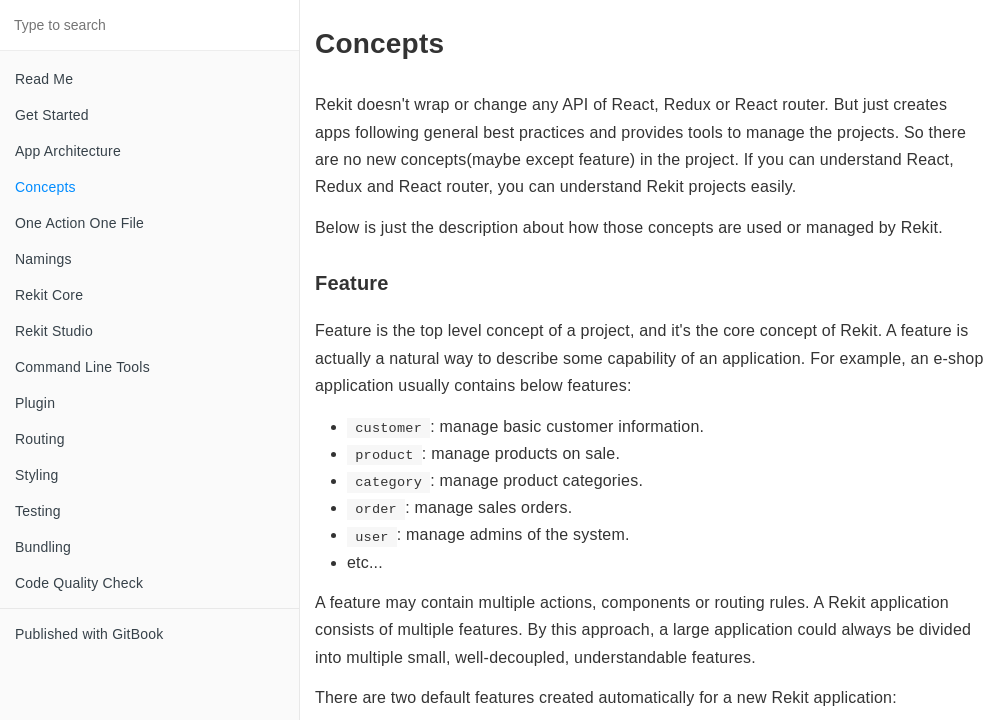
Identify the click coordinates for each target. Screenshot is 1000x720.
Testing (38, 511)
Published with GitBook (89, 634)
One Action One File (79, 223)
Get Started (52, 115)
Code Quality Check (79, 583)
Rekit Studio (54, 331)
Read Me (44, 79)
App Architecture (68, 151)
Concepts (45, 187)
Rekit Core (49, 295)
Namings (43, 259)
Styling (36, 475)
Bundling (43, 547)
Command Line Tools (82, 367)
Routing (40, 439)
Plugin (35, 403)
